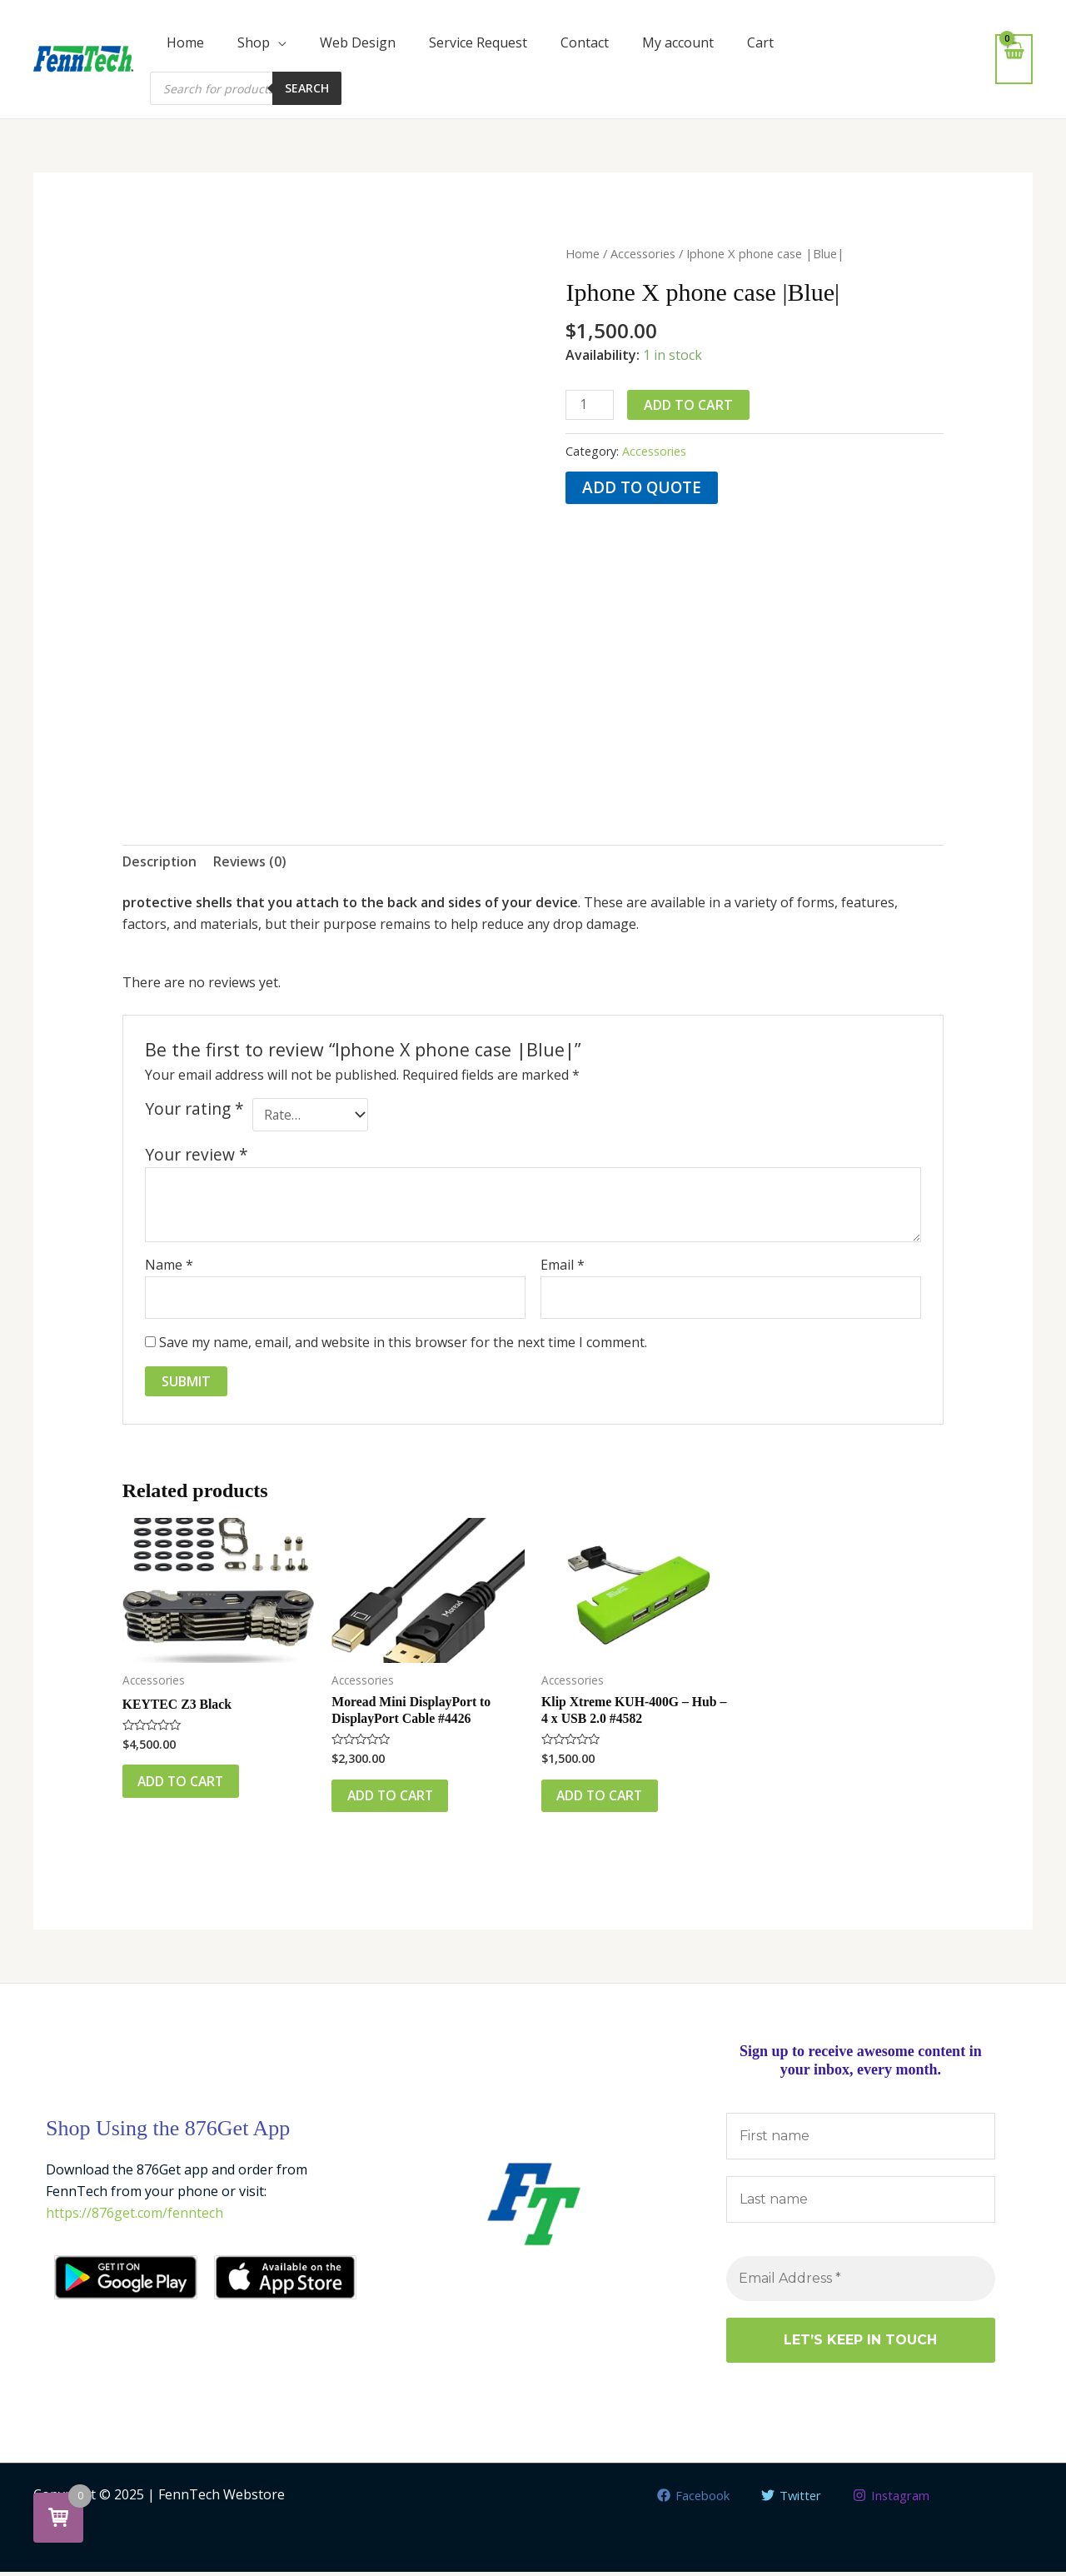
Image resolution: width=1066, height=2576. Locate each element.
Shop (253, 42)
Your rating (194, 1110)
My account (678, 42)
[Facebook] (688, 2499)
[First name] (860, 2140)
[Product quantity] (589, 405)
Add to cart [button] (183, 1784)
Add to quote (643, 488)
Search (307, 88)
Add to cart (689, 405)
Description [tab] (159, 861)
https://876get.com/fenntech (135, 2216)
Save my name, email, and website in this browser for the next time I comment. (403, 1343)
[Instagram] (896, 2499)
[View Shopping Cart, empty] (1014, 58)
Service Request (478, 42)
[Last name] (860, 2203)
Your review (196, 1155)
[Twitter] (791, 2499)
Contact (584, 42)
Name (169, 1265)
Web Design (358, 42)
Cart (760, 42)
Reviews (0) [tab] (251, 861)
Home (185, 42)
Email (562, 1265)
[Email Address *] (860, 2282)
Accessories (642, 253)
